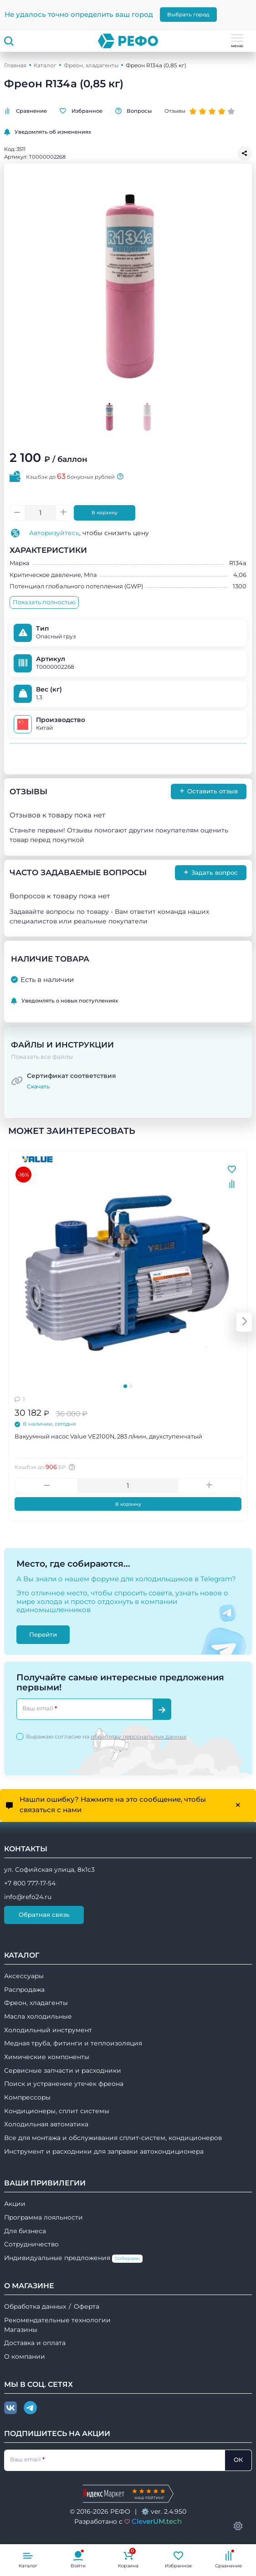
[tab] (125, 1386)
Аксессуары (24, 1976)
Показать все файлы (42, 1056)
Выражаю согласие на (106, 1736)
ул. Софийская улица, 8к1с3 (49, 1869)
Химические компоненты (46, 2056)
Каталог (45, 65)
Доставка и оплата (35, 2342)
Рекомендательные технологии (57, 2320)
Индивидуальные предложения (73, 2258)
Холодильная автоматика (46, 2124)
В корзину (105, 513)
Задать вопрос (211, 872)
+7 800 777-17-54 (30, 1883)
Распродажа (24, 1989)
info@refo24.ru (27, 1896)
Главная (15, 65)
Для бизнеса (25, 2231)
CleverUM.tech (157, 2521)
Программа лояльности (43, 2217)
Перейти (43, 1634)
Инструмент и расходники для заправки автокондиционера (104, 2151)
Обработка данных (35, 2306)
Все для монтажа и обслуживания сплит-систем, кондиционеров (113, 2137)
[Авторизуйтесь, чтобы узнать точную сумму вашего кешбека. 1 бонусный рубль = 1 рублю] (73, 1467)
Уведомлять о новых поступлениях (64, 1000)
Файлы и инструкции (62, 1044)
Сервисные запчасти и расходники (62, 2070)
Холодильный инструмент (48, 2030)
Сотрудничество (31, 2244)
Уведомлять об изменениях (47, 132)
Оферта (86, 2306)
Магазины (20, 2329)
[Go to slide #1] (109, 416)
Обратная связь (44, 1914)
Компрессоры (27, 2097)
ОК (238, 2459)
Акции (15, 2203)
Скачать (38, 1086)
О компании (24, 2356)
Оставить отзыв (208, 791)
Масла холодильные (38, 2016)
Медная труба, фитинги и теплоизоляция (73, 2043)
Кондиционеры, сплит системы (56, 2111)
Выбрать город (188, 14)
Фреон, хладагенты (91, 65)
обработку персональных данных (138, 1736)
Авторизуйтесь (54, 532)
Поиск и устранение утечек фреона (63, 2083)
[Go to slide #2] (147, 416)
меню (237, 41)
